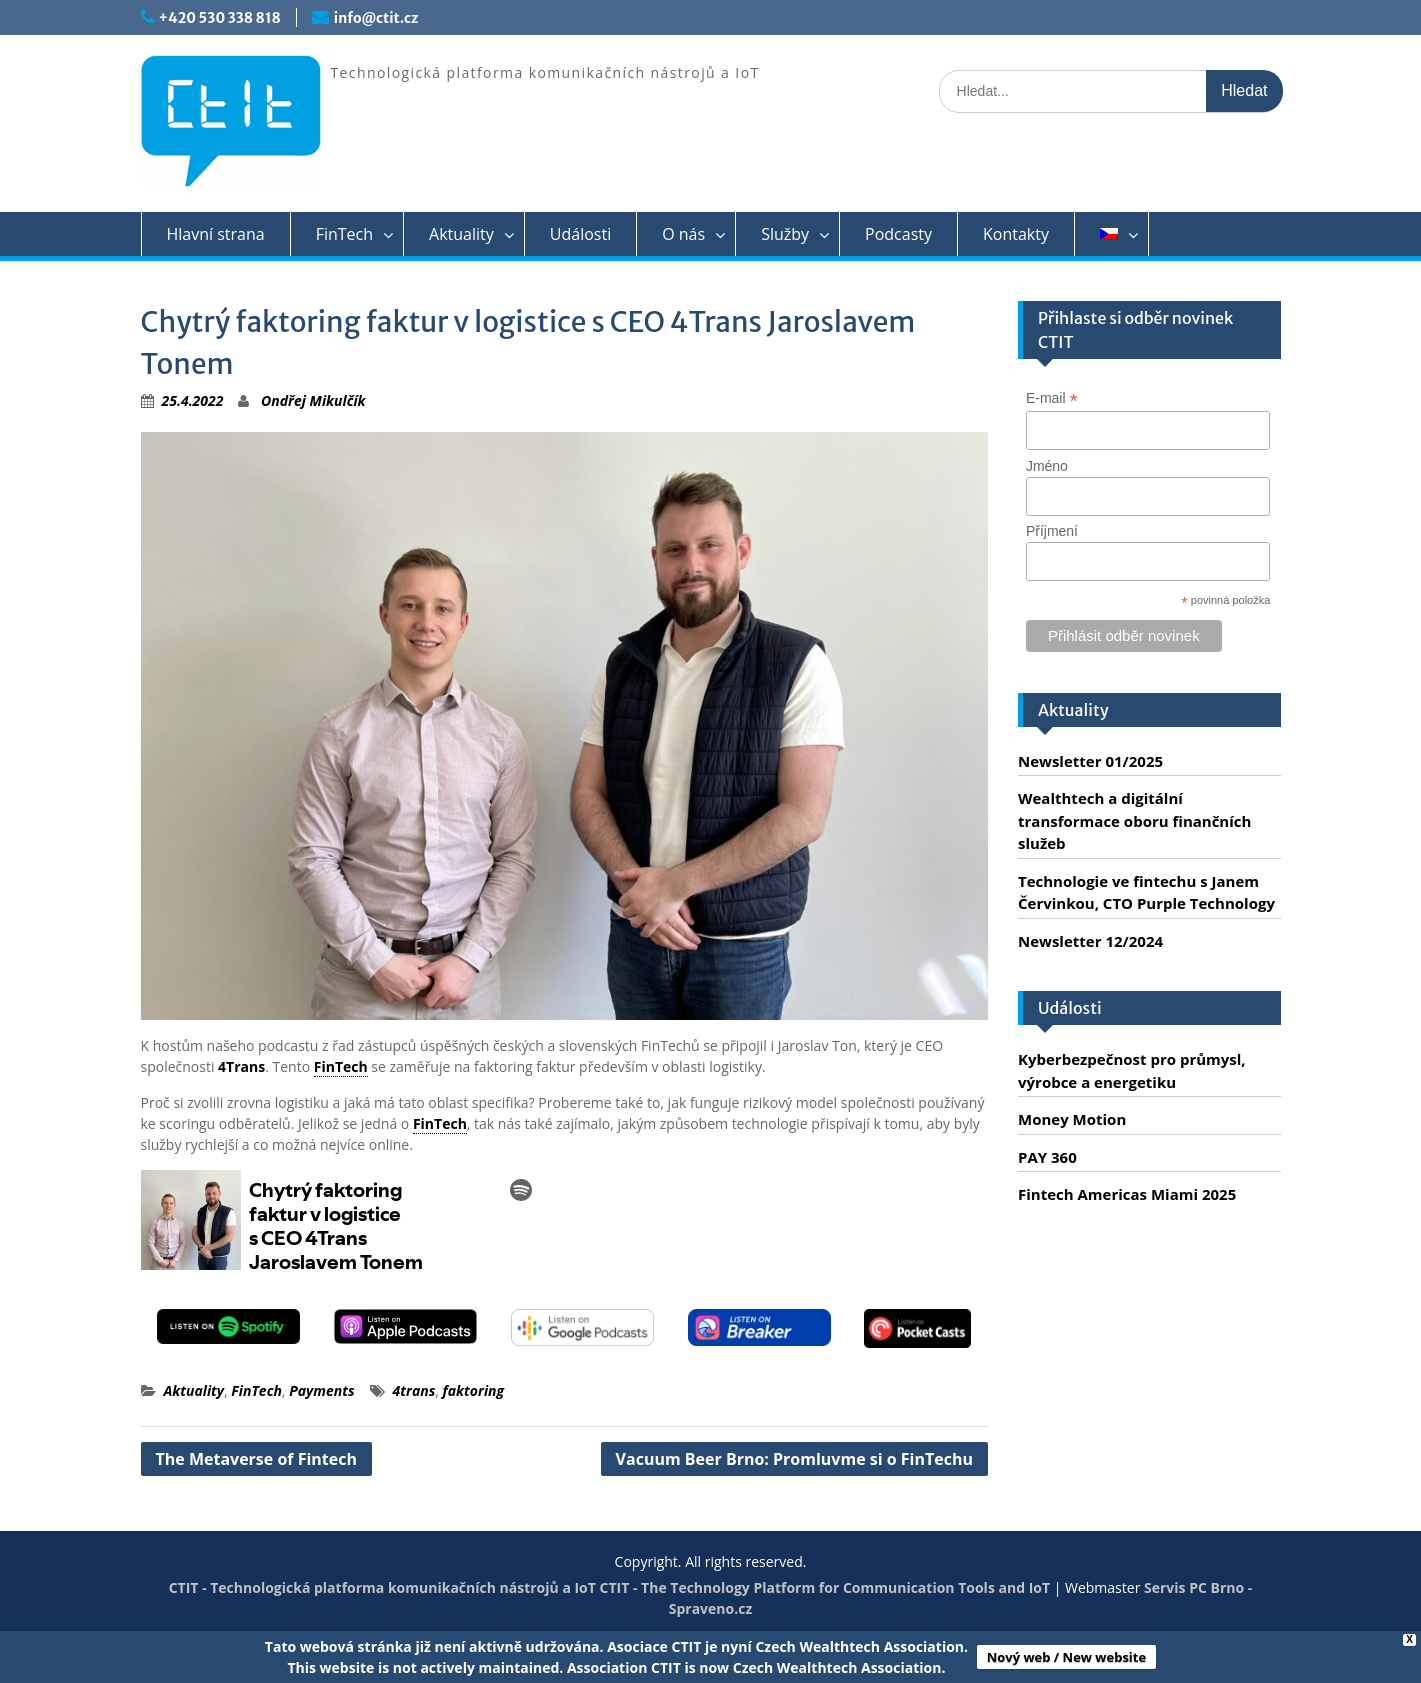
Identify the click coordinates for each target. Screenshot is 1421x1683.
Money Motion (1072, 1119)
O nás (683, 234)
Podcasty (898, 234)
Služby (785, 234)
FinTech (344, 234)
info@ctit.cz (376, 18)
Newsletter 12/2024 (1090, 941)
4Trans (241, 1066)
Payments (321, 1390)
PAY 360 (1047, 1157)
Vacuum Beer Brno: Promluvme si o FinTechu (794, 1459)
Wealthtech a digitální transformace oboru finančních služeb (1134, 820)
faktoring (474, 1390)
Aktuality (461, 234)
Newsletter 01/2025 (1090, 761)
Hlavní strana (216, 234)
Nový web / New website (1067, 1657)
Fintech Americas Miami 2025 (1127, 1194)
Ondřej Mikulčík (313, 400)
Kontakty (1016, 234)
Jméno (1047, 466)
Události (580, 234)
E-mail (1052, 398)
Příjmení (1052, 531)
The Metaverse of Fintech (257, 1459)
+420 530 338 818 (220, 18)
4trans (414, 1390)
